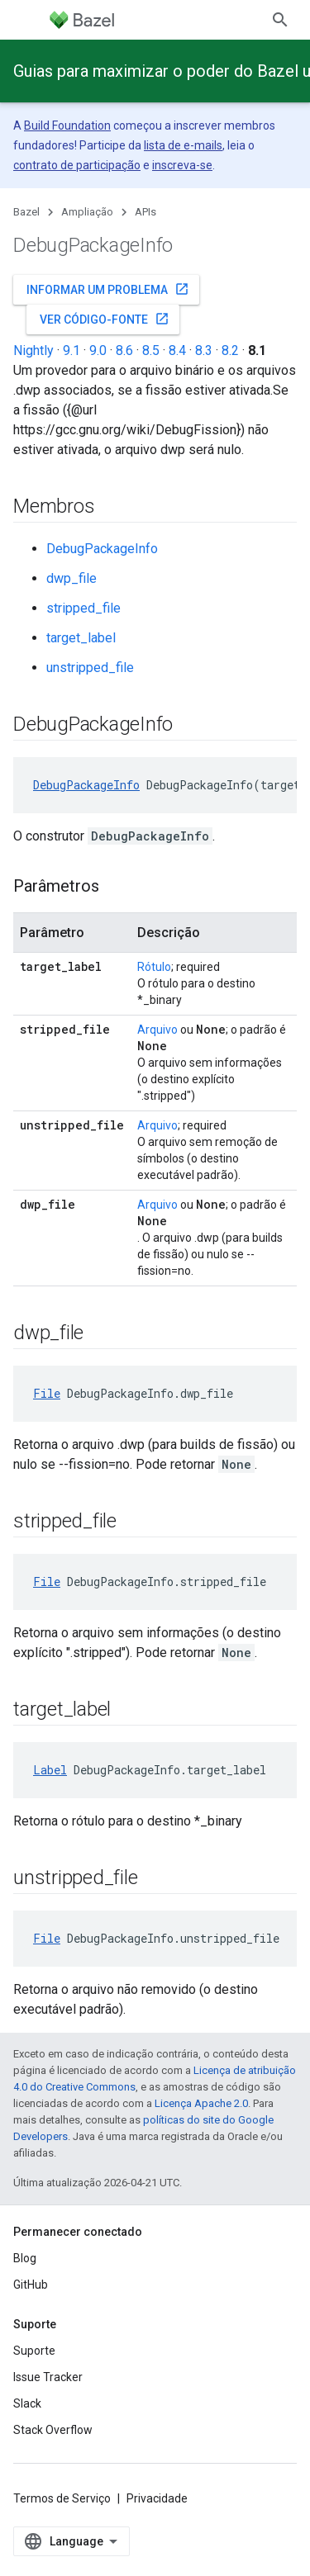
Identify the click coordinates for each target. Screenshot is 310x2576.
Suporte (34, 2350)
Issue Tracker (48, 2377)
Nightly (33, 350)
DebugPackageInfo (102, 548)
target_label (81, 638)
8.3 (203, 350)
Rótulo (154, 966)
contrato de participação (77, 165)
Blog (24, 2258)
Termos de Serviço (62, 2498)
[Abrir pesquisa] (280, 20)
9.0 (98, 350)
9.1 (71, 350)
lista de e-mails (183, 145)
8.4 (177, 350)
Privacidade (157, 2498)
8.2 (230, 350)
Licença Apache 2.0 (201, 2103)
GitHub (30, 2284)
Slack (27, 2403)
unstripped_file (90, 667)
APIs (145, 212)
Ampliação (87, 212)
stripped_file (83, 608)
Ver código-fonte (104, 318)
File (46, 1393)
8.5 (151, 350)
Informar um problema (107, 289)
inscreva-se (182, 165)
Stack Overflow (53, 2429)
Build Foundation (67, 125)
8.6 (124, 350)
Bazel (26, 212)
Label (50, 1770)
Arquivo (157, 1029)
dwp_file (71, 578)
